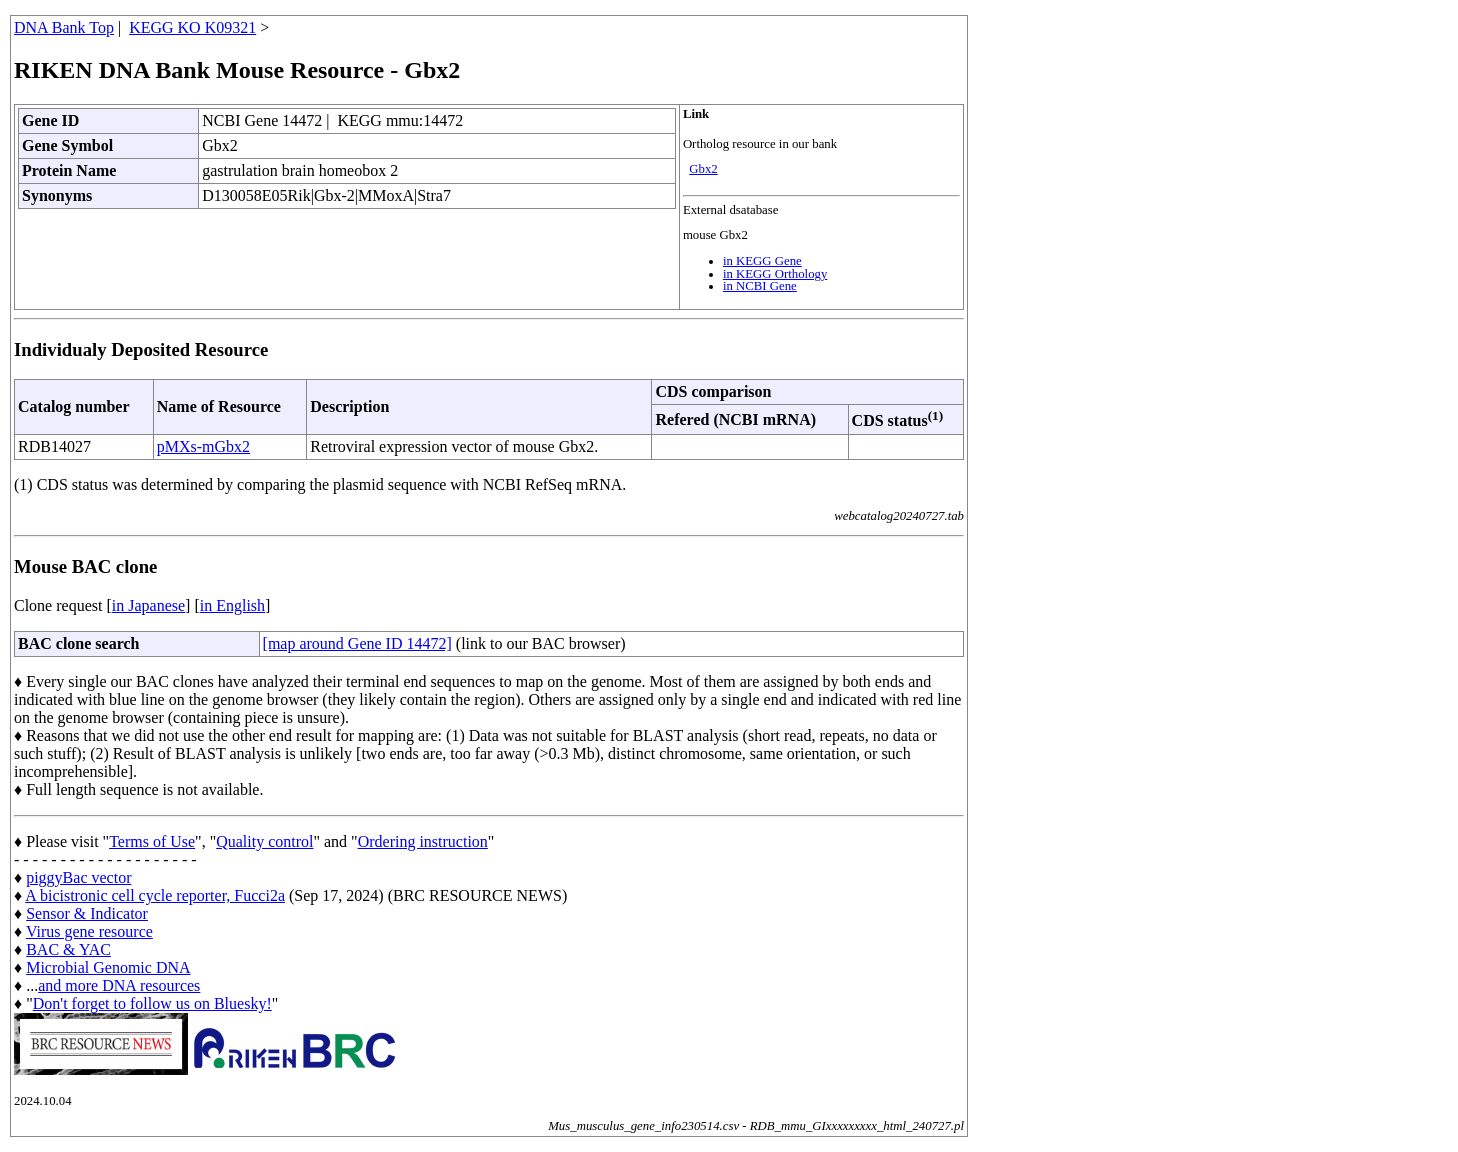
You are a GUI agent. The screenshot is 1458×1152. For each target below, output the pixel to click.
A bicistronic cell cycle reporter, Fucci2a (155, 895)
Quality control (264, 841)
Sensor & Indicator (87, 913)
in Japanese (148, 605)
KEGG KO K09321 (192, 27)
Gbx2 (703, 169)
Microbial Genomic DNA (108, 967)
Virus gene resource (89, 931)
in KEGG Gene (762, 261)
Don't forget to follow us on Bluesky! (152, 1003)
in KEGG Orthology (775, 274)
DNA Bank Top (64, 27)
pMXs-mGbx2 (203, 446)
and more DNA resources (119, 985)
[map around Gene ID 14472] (357, 643)
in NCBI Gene (760, 286)
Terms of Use (152, 841)
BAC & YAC (68, 949)
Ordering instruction (423, 841)
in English (232, 605)
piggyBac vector (78, 877)
